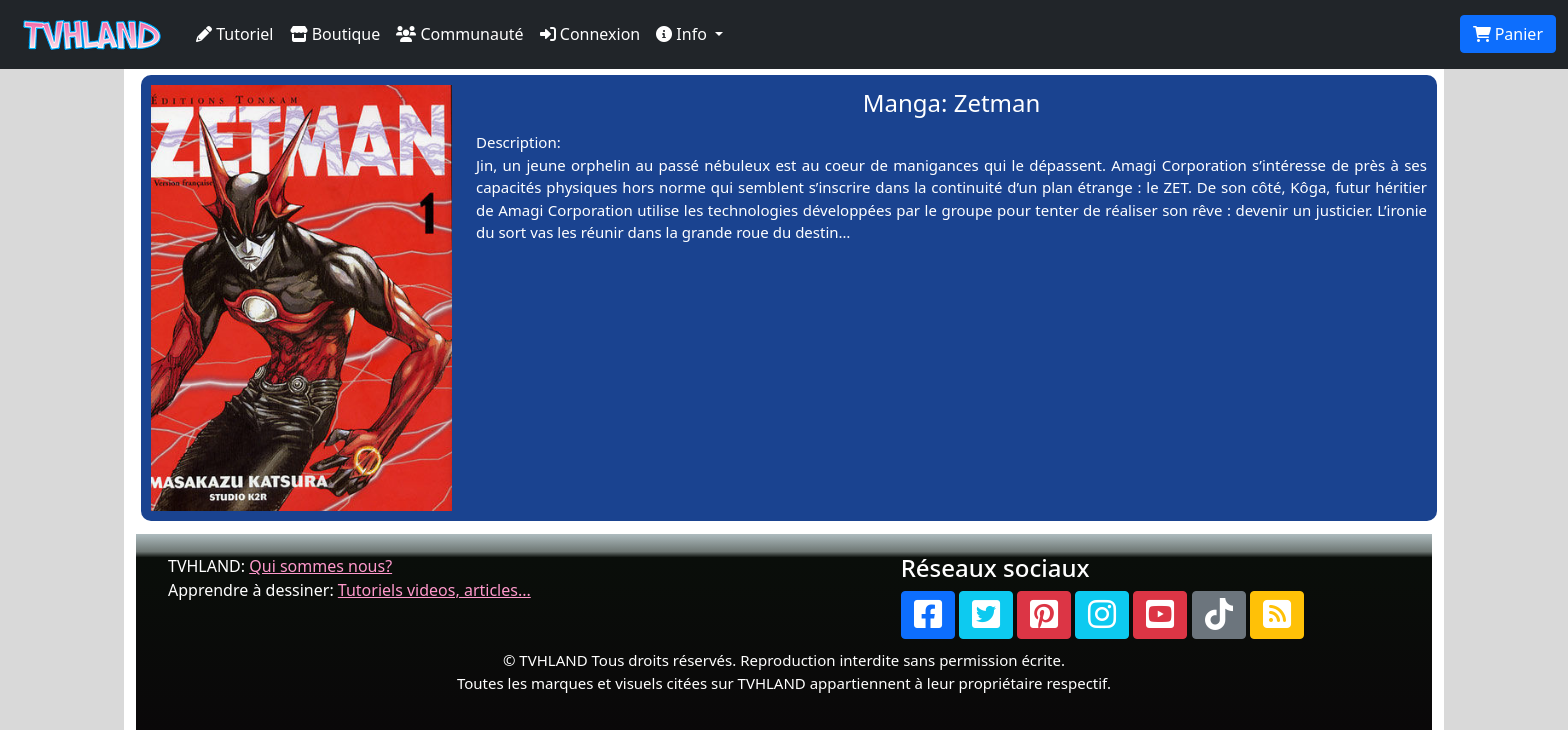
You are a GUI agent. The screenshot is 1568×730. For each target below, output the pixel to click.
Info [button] (683, 34)
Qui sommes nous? (320, 566)
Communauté (459, 34)
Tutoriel (235, 34)
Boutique (335, 34)
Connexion (590, 34)
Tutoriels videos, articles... (434, 590)
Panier (1508, 34)
